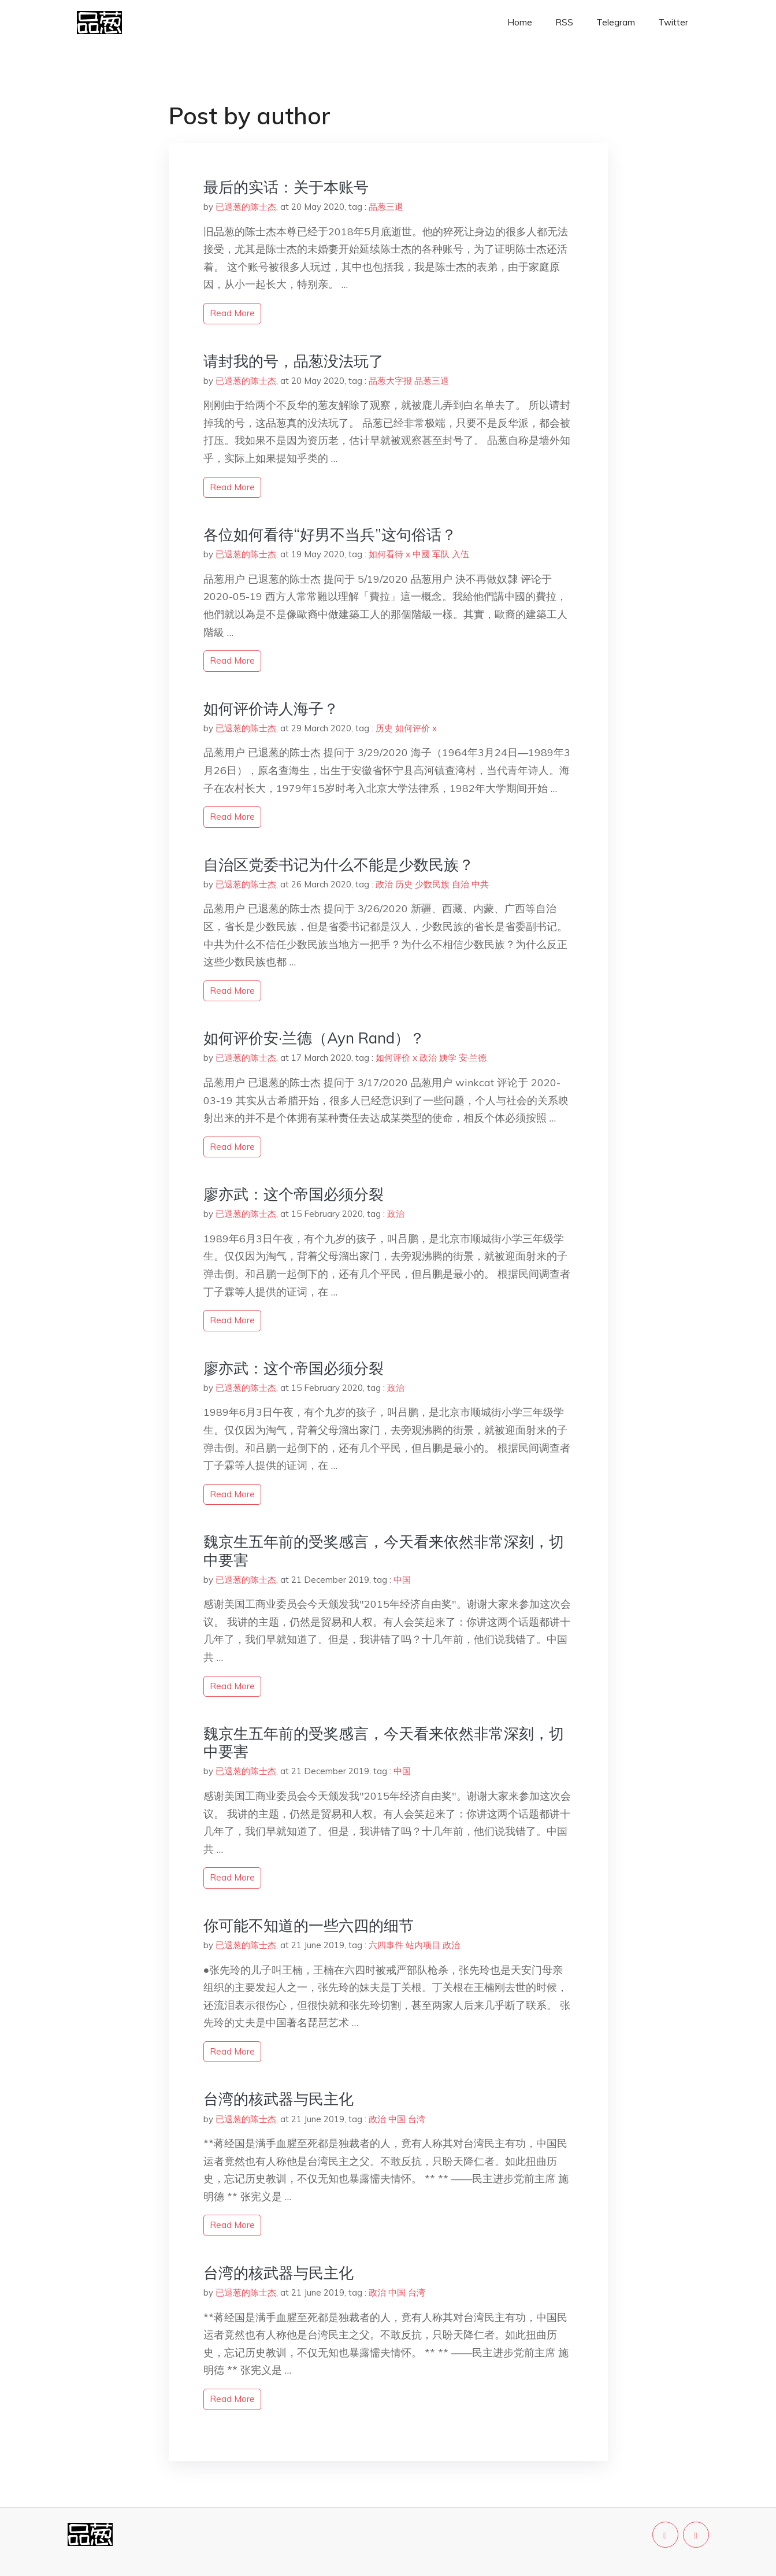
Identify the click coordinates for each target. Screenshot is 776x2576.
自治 (460, 884)
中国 (402, 1579)
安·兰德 (473, 1057)
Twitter (673, 22)
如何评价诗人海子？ (271, 708)
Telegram (615, 22)
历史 (384, 728)
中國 (421, 554)
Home (519, 22)
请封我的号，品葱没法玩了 (293, 361)
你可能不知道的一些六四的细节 (308, 1925)
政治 (384, 884)
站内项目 (423, 1945)
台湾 (416, 2119)
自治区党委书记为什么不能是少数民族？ (338, 864)
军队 (441, 554)
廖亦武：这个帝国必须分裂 (293, 1194)
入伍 (460, 554)
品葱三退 (386, 206)
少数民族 (432, 884)
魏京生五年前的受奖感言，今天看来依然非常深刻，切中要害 (383, 1550)
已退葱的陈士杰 (246, 206)
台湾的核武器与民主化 (278, 2098)
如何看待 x (389, 554)
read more (232, 313)
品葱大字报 (390, 380)
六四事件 (386, 1945)
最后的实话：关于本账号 (286, 187)
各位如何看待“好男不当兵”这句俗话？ (329, 534)
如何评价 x (416, 728)
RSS (564, 22)
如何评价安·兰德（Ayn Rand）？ (314, 1038)
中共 (480, 884)
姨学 (447, 1057)
